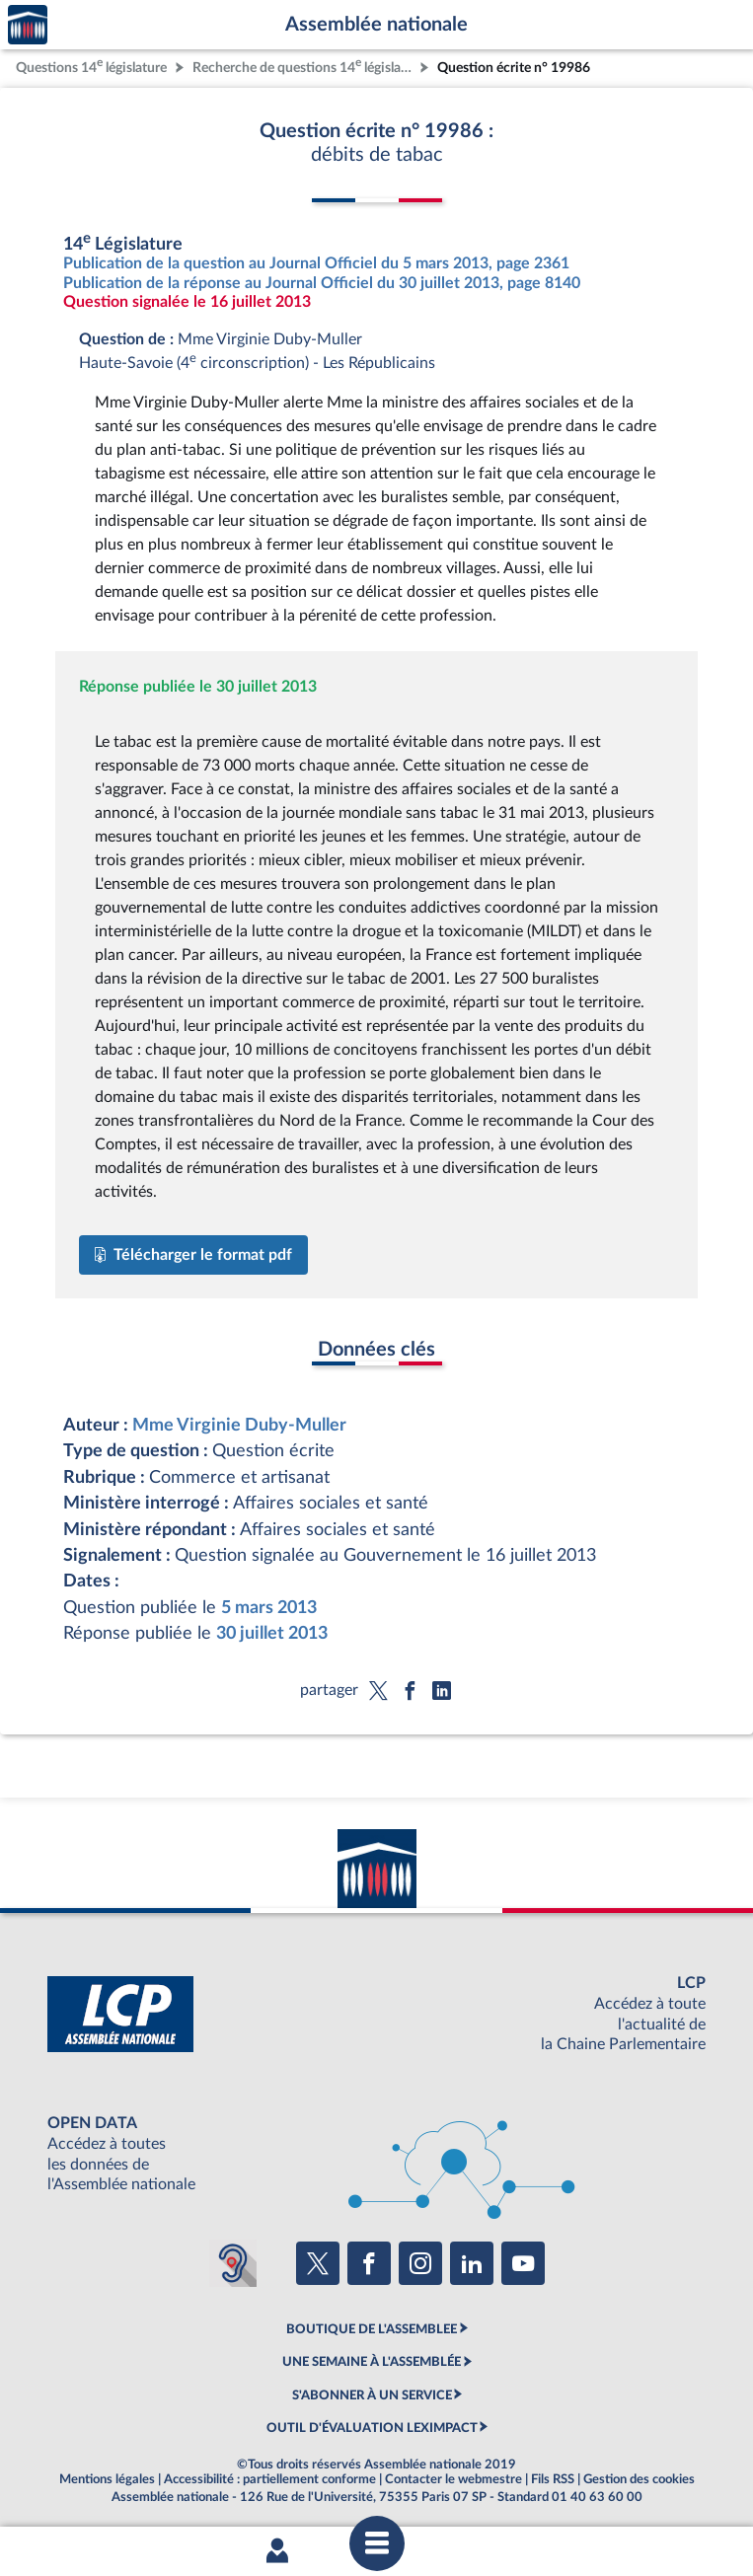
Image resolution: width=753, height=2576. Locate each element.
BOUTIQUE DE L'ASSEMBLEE (371, 2329)
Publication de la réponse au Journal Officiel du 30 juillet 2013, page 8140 (321, 283)
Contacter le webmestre (453, 2479)
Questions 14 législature (91, 65)
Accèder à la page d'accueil (27, 25)
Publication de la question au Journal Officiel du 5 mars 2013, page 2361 (316, 263)
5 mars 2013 (269, 1607)
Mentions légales (107, 2479)
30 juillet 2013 (272, 1633)
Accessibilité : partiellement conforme (270, 2479)
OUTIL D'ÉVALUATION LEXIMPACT (372, 2428)
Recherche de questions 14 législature (303, 65)
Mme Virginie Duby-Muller (239, 1425)
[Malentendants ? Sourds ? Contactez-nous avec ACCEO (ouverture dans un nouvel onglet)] (233, 2263)
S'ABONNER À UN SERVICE (372, 2395)
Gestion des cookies (639, 2479)
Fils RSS (552, 2479)
